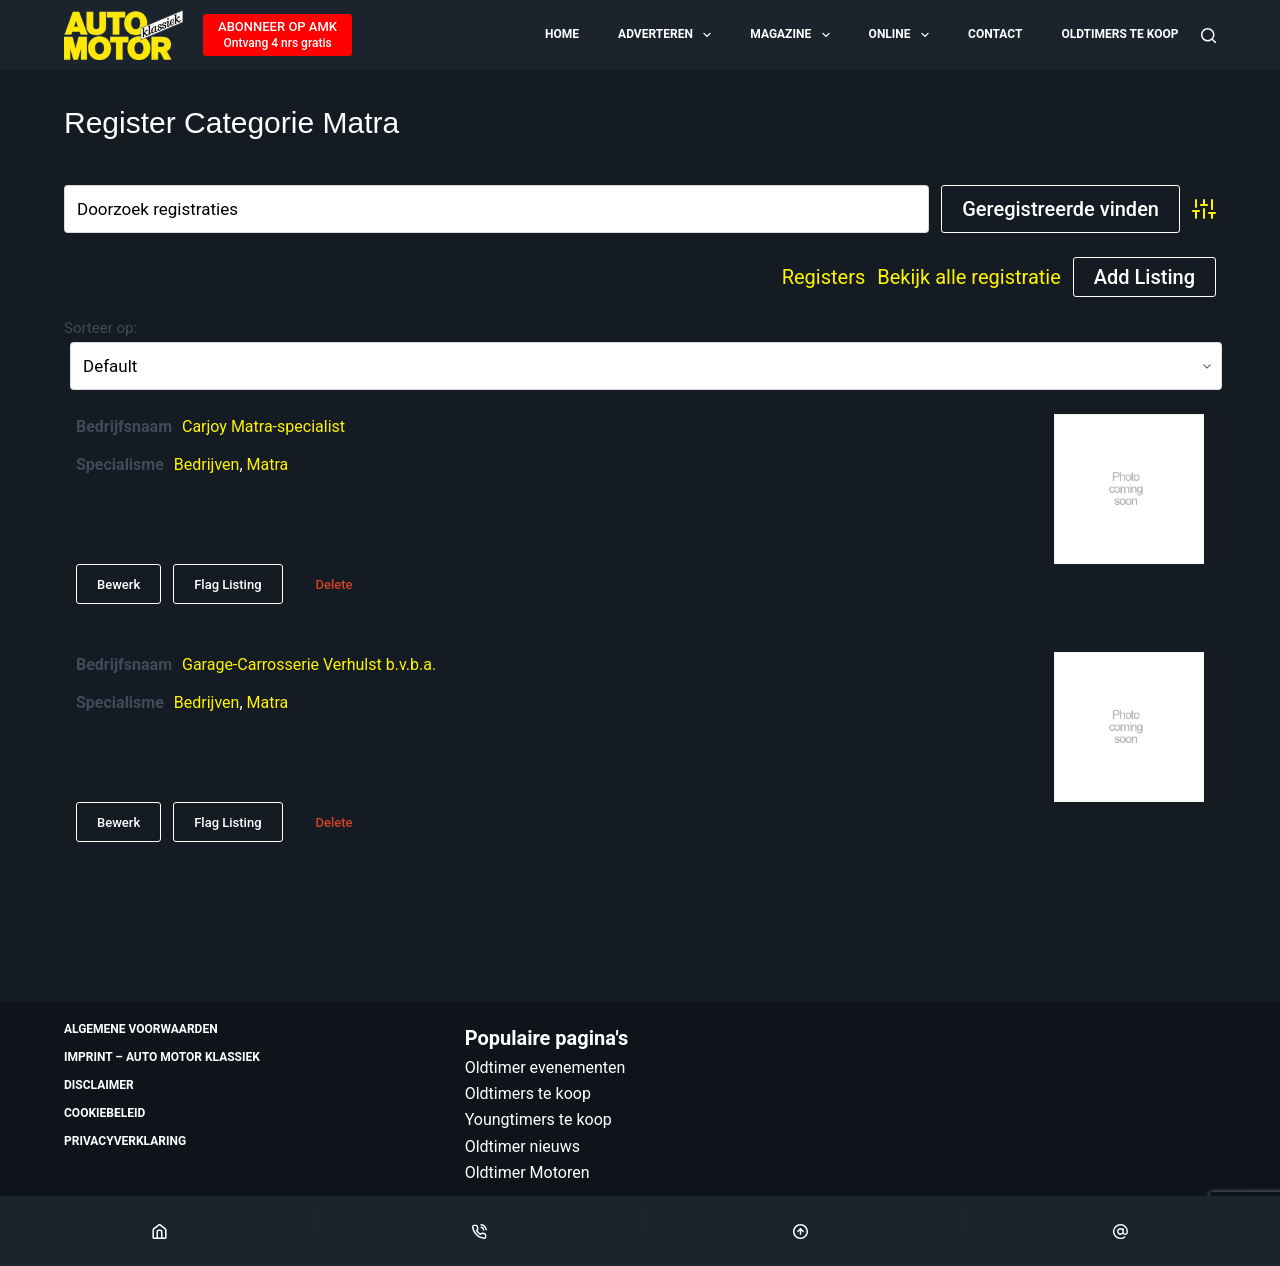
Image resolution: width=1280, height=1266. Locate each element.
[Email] (1120, 1231)
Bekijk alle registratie (969, 277)
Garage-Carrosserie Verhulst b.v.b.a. (309, 664)
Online (900, 35)
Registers (824, 277)
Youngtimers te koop (538, 1119)
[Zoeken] (1208, 35)
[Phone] (479, 1231)
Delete (334, 584)
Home (562, 34)
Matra (268, 464)
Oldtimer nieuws (522, 1146)
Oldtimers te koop (1119, 34)
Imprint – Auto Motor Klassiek (162, 1057)
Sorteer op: (100, 328)
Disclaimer (99, 1085)
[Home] (159, 1231)
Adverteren (666, 35)
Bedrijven (207, 464)
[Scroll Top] (800, 1231)
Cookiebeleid (104, 1113)
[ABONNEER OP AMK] (277, 35)
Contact (995, 34)
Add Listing (1144, 277)
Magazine (791, 35)
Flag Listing (227, 584)
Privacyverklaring (125, 1141)
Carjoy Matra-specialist (263, 426)
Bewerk (118, 584)
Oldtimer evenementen (545, 1067)
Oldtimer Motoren (527, 1172)
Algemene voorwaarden (141, 1029)
